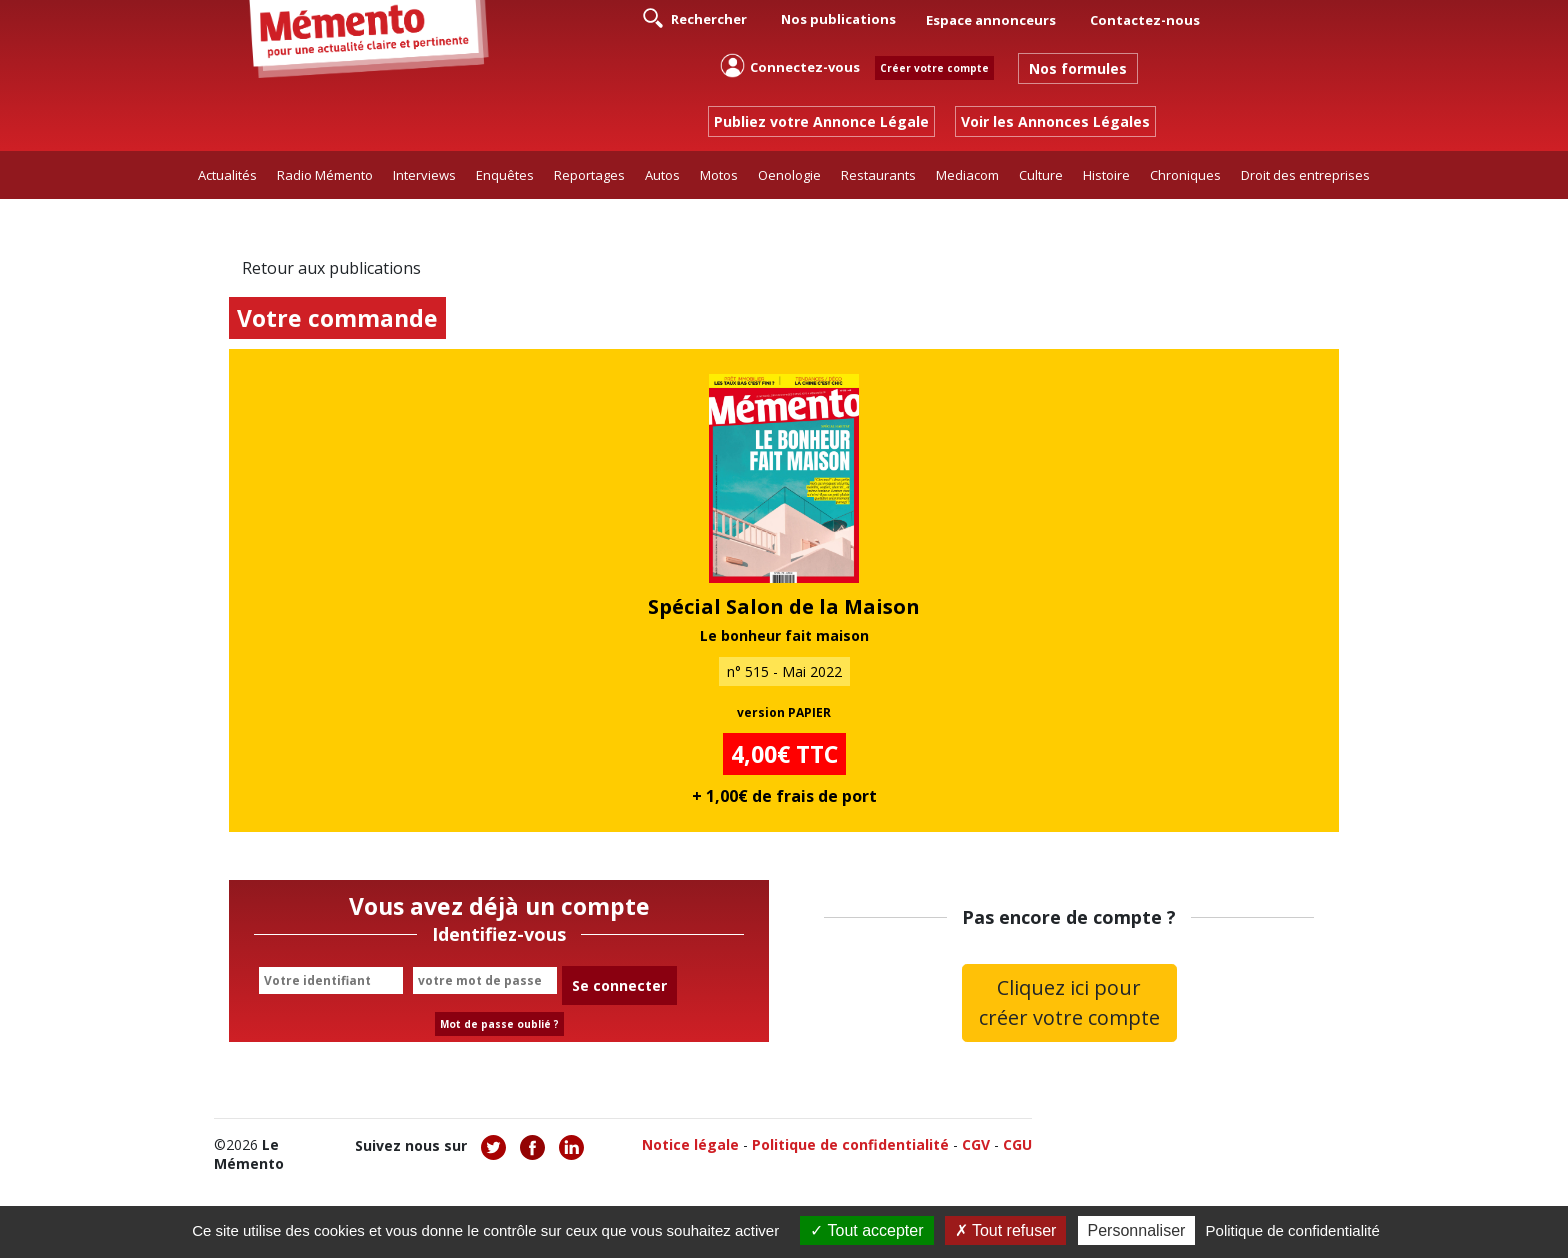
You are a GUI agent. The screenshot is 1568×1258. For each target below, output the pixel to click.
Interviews (424, 175)
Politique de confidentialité (850, 1144)
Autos (662, 175)
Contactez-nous (1145, 20)
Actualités (227, 175)
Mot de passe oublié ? (499, 1024)
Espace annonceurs (991, 20)
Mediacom (967, 175)
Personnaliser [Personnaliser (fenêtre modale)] (1137, 1230)
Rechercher (695, 18)
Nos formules (1078, 68)
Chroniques (1185, 175)
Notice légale (690, 1144)
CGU (1017, 1144)
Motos (719, 175)
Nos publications (838, 19)
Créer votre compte (934, 68)
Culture (1041, 175)
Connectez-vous (790, 65)
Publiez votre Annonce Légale (821, 121)
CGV (976, 1144)
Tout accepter (866, 1230)
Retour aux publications (331, 268)
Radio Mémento (325, 175)
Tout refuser (1006, 1230)
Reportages (589, 175)
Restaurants (878, 175)
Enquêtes (505, 175)
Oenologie (789, 175)
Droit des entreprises (1305, 175)
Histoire (1106, 175)
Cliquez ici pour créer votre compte (1069, 1002)
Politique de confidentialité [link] (1293, 1230)
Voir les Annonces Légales (1055, 121)
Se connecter (619, 985)
